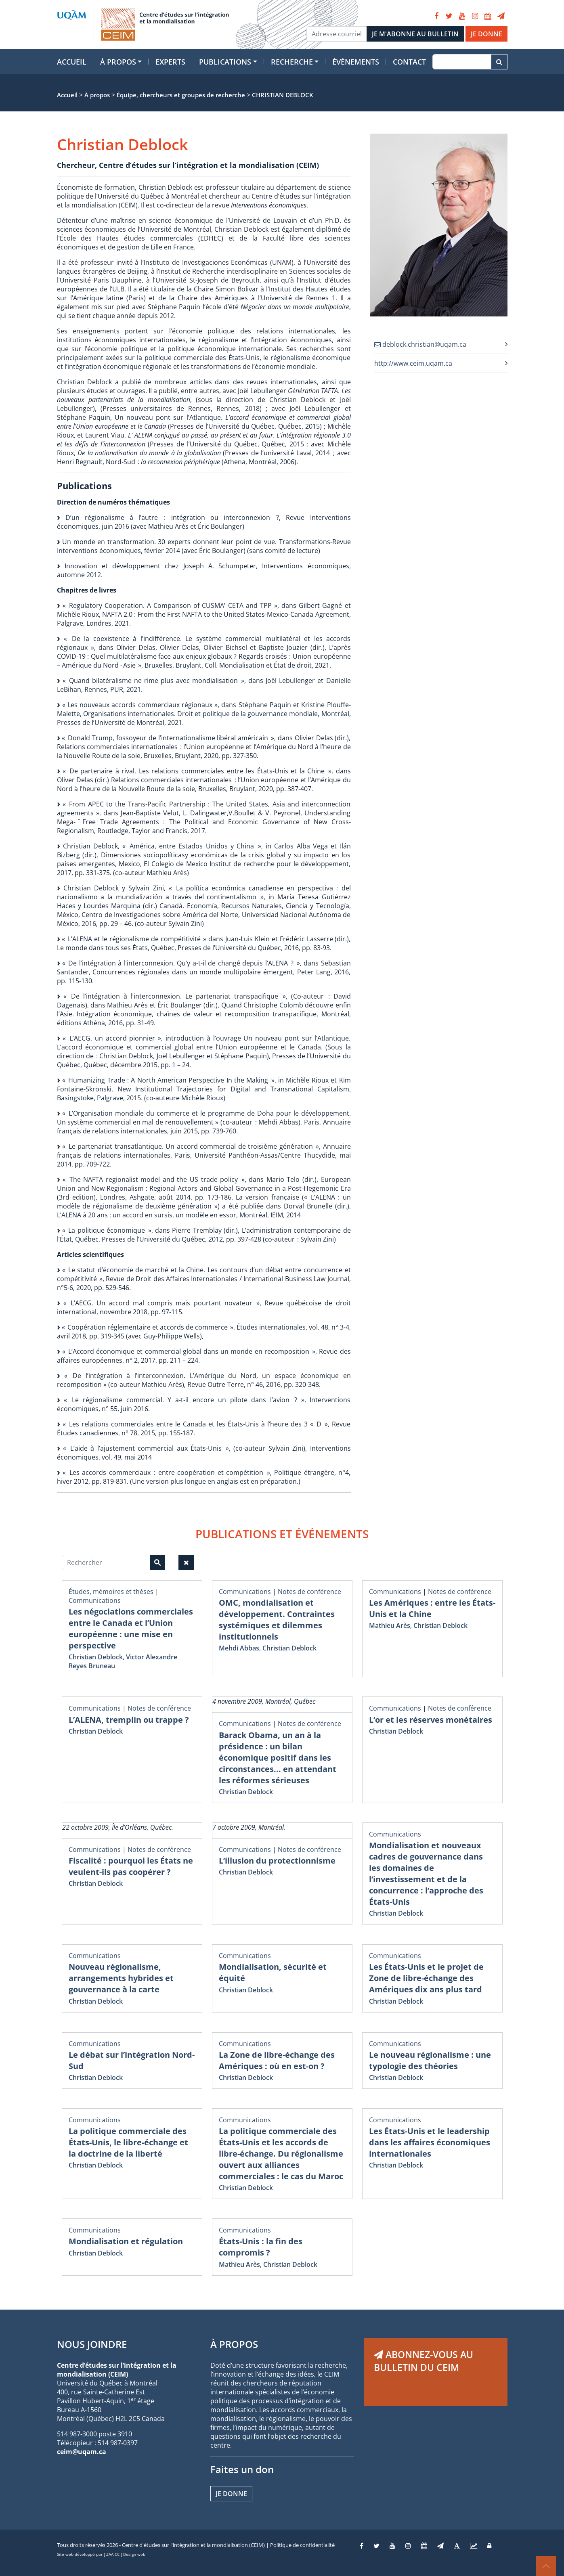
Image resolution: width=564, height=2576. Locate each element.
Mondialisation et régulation (126, 2241)
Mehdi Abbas (239, 1648)
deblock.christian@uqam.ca (420, 344)
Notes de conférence (309, 1591)
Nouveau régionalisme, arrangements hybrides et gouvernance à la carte (121, 1978)
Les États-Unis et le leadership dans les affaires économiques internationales (429, 2142)
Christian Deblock (96, 1656)
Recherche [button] (292, 62)
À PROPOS (234, 2344)
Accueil (71, 62)
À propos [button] (118, 62)
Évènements (355, 62)
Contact (409, 62)
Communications (95, 1600)
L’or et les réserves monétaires (430, 1719)
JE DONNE (486, 33)
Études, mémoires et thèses (111, 1591)
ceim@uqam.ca (81, 2451)
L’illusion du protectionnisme (277, 1860)
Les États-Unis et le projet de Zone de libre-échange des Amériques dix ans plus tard (426, 1978)
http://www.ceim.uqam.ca (413, 363)
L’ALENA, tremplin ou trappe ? (129, 1719)
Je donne (231, 2493)
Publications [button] (225, 62)
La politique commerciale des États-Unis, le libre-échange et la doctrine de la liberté (128, 2142)
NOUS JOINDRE (92, 2344)
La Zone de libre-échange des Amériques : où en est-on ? (277, 2060)
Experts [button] (170, 62)
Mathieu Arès (389, 1625)
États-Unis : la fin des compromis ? (260, 2247)
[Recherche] (461, 61)
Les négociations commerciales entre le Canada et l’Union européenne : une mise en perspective (131, 1628)
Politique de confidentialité (302, 2545)
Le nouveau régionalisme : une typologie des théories (430, 2060)
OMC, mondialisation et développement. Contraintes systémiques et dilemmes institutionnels (277, 1619)
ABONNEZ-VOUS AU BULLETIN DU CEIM (423, 2361)
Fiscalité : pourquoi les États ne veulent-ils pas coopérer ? (131, 1866)
